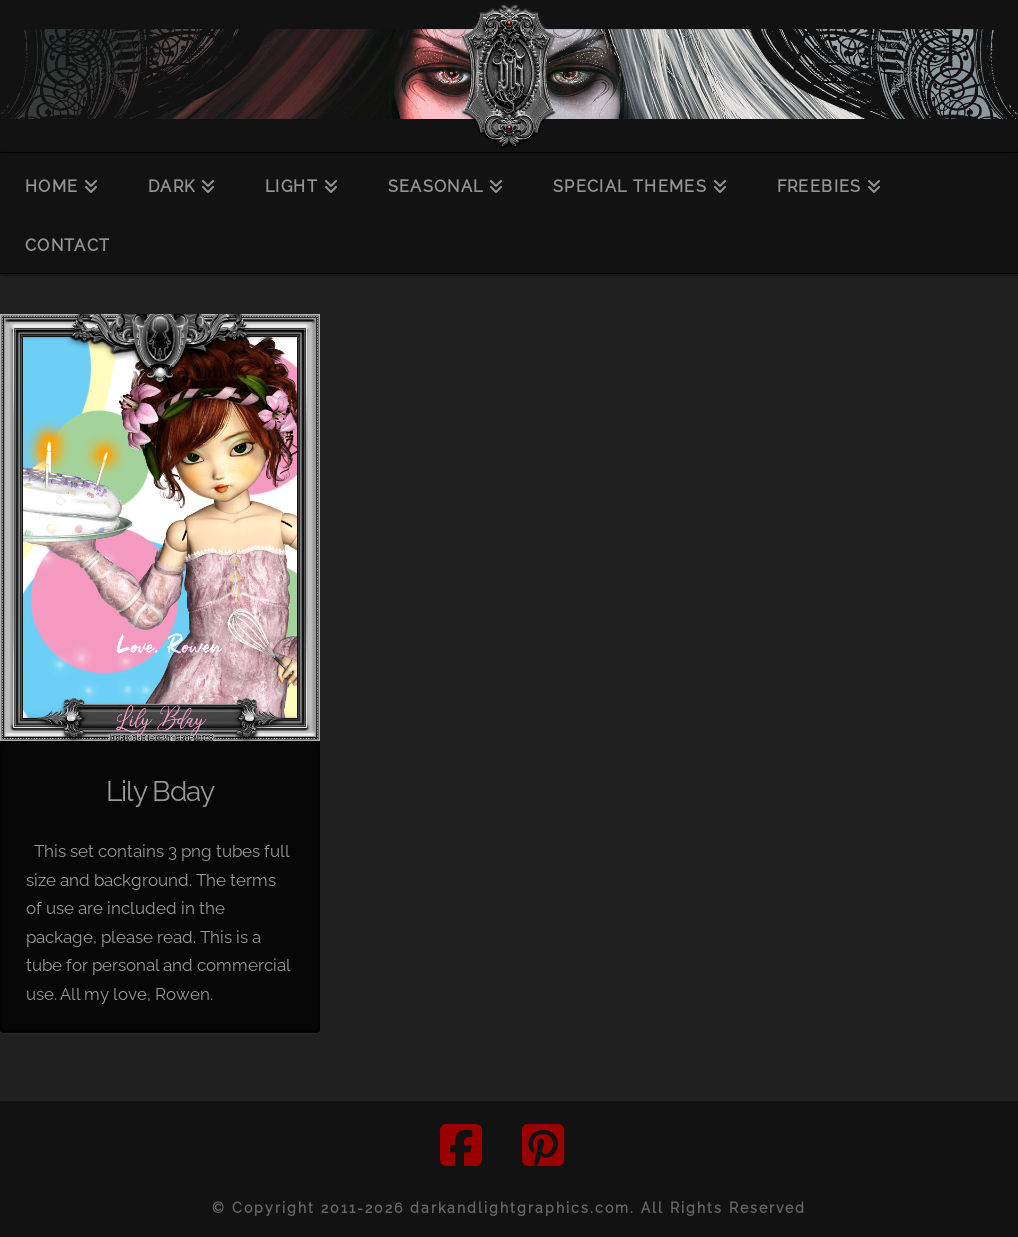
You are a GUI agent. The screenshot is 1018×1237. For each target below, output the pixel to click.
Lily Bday (160, 791)
